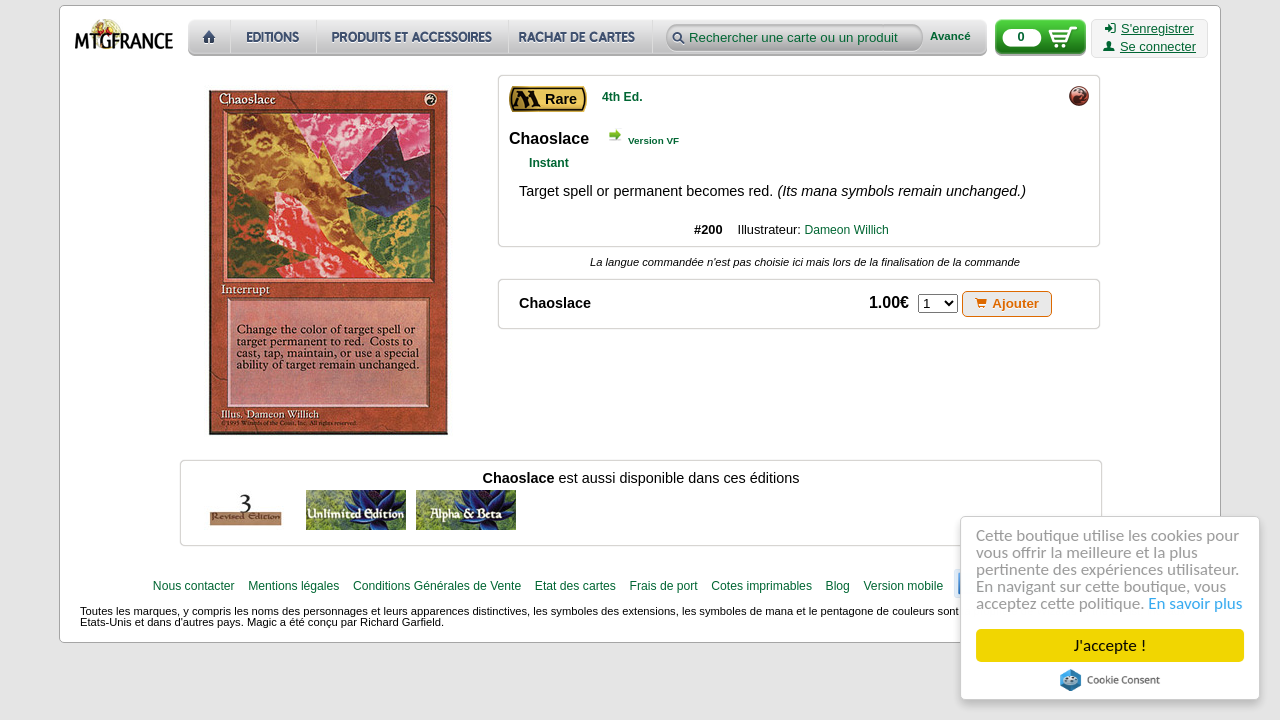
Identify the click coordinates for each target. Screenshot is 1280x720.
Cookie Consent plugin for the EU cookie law (1110, 680)
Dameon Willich (846, 230)
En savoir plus (1195, 603)
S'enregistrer (1149, 29)
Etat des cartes (575, 586)
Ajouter (1007, 303)
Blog (838, 586)
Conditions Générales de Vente (437, 586)
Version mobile (903, 586)
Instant (549, 163)
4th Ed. (622, 97)
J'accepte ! (1110, 645)
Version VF (653, 140)
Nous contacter (194, 586)
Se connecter (1149, 47)
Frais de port (663, 586)
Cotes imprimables (761, 586)
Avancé (950, 36)
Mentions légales (293, 586)
